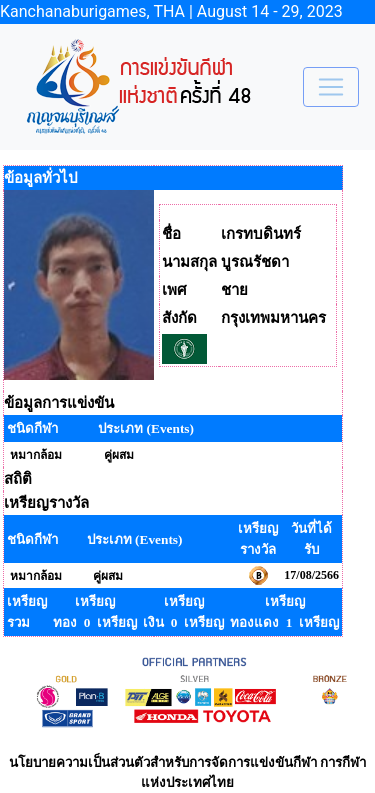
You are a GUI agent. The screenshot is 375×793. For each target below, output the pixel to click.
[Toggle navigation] (331, 87)
